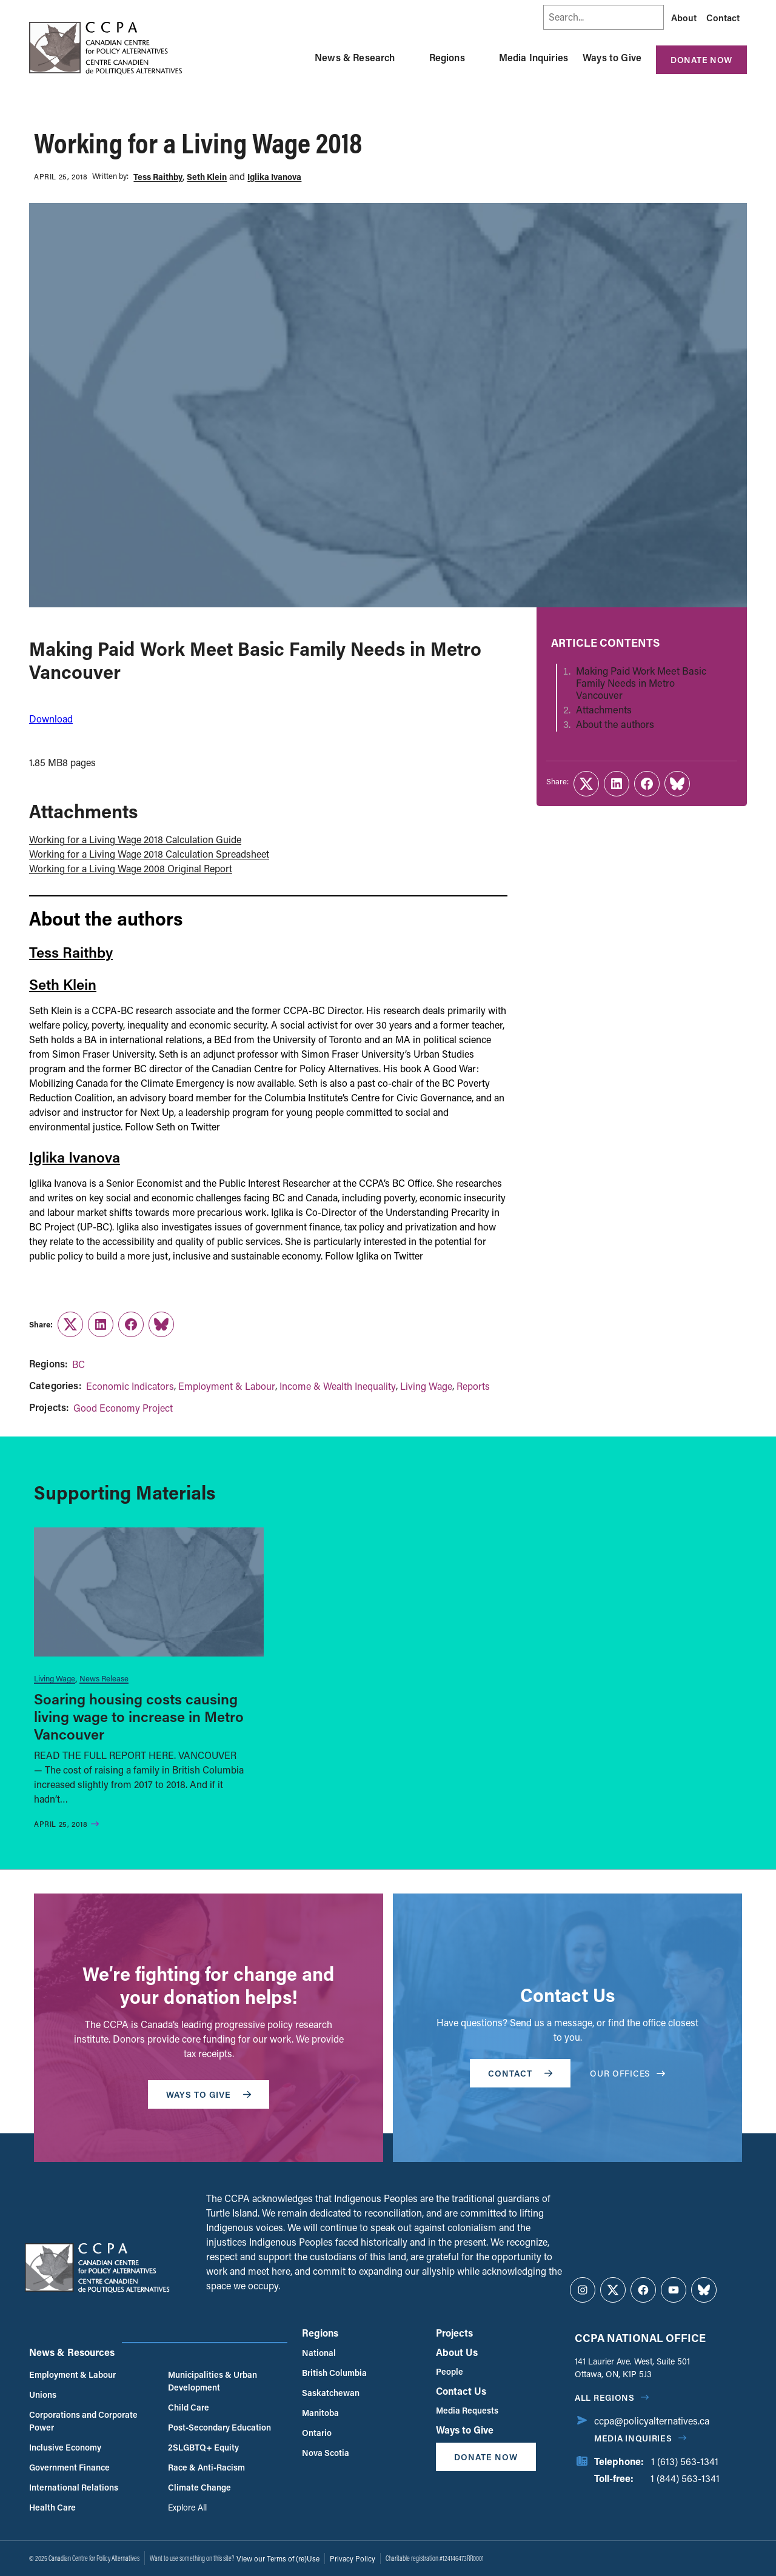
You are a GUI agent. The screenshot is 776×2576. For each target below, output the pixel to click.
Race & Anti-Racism (206, 2467)
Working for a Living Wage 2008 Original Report (130, 868)
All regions (605, 2397)
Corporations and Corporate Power (83, 2421)
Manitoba (320, 2412)
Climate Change (199, 2487)
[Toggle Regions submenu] (479, 57)
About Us (457, 2352)
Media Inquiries (533, 57)
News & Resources (72, 2352)
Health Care (52, 2507)
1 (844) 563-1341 (685, 2478)
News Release (104, 1678)
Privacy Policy (352, 2558)
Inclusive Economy (65, 2447)
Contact (723, 18)
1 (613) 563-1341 (684, 2461)
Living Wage (426, 1386)
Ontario (317, 2432)
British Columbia (334, 2372)
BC (78, 1364)
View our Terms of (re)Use (277, 2558)
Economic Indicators (130, 1386)
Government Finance (69, 2467)
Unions (42, 2394)
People (449, 2371)
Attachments (604, 710)
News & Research (355, 57)
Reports (473, 1386)
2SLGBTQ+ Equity (203, 2447)
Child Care (188, 2407)
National (319, 2352)
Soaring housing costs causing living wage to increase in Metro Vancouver (139, 1716)
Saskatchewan (331, 2392)
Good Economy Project (123, 1407)
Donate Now (701, 59)
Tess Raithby (157, 176)
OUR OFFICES (627, 2073)
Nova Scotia (325, 2452)
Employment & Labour (226, 1386)
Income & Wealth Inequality (337, 1386)
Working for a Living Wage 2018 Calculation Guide (135, 839)
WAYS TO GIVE (208, 2094)
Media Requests (467, 2410)
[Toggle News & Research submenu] (410, 57)
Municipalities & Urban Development (212, 2381)
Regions (447, 57)
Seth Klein (207, 176)
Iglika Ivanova (274, 176)
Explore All (187, 2507)
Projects (454, 2332)
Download (51, 718)
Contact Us (461, 2390)
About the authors (615, 724)
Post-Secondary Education (219, 2427)
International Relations (73, 2487)
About (684, 18)
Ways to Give (612, 57)
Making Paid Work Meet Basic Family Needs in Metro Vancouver (641, 683)
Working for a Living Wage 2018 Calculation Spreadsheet (149, 853)
